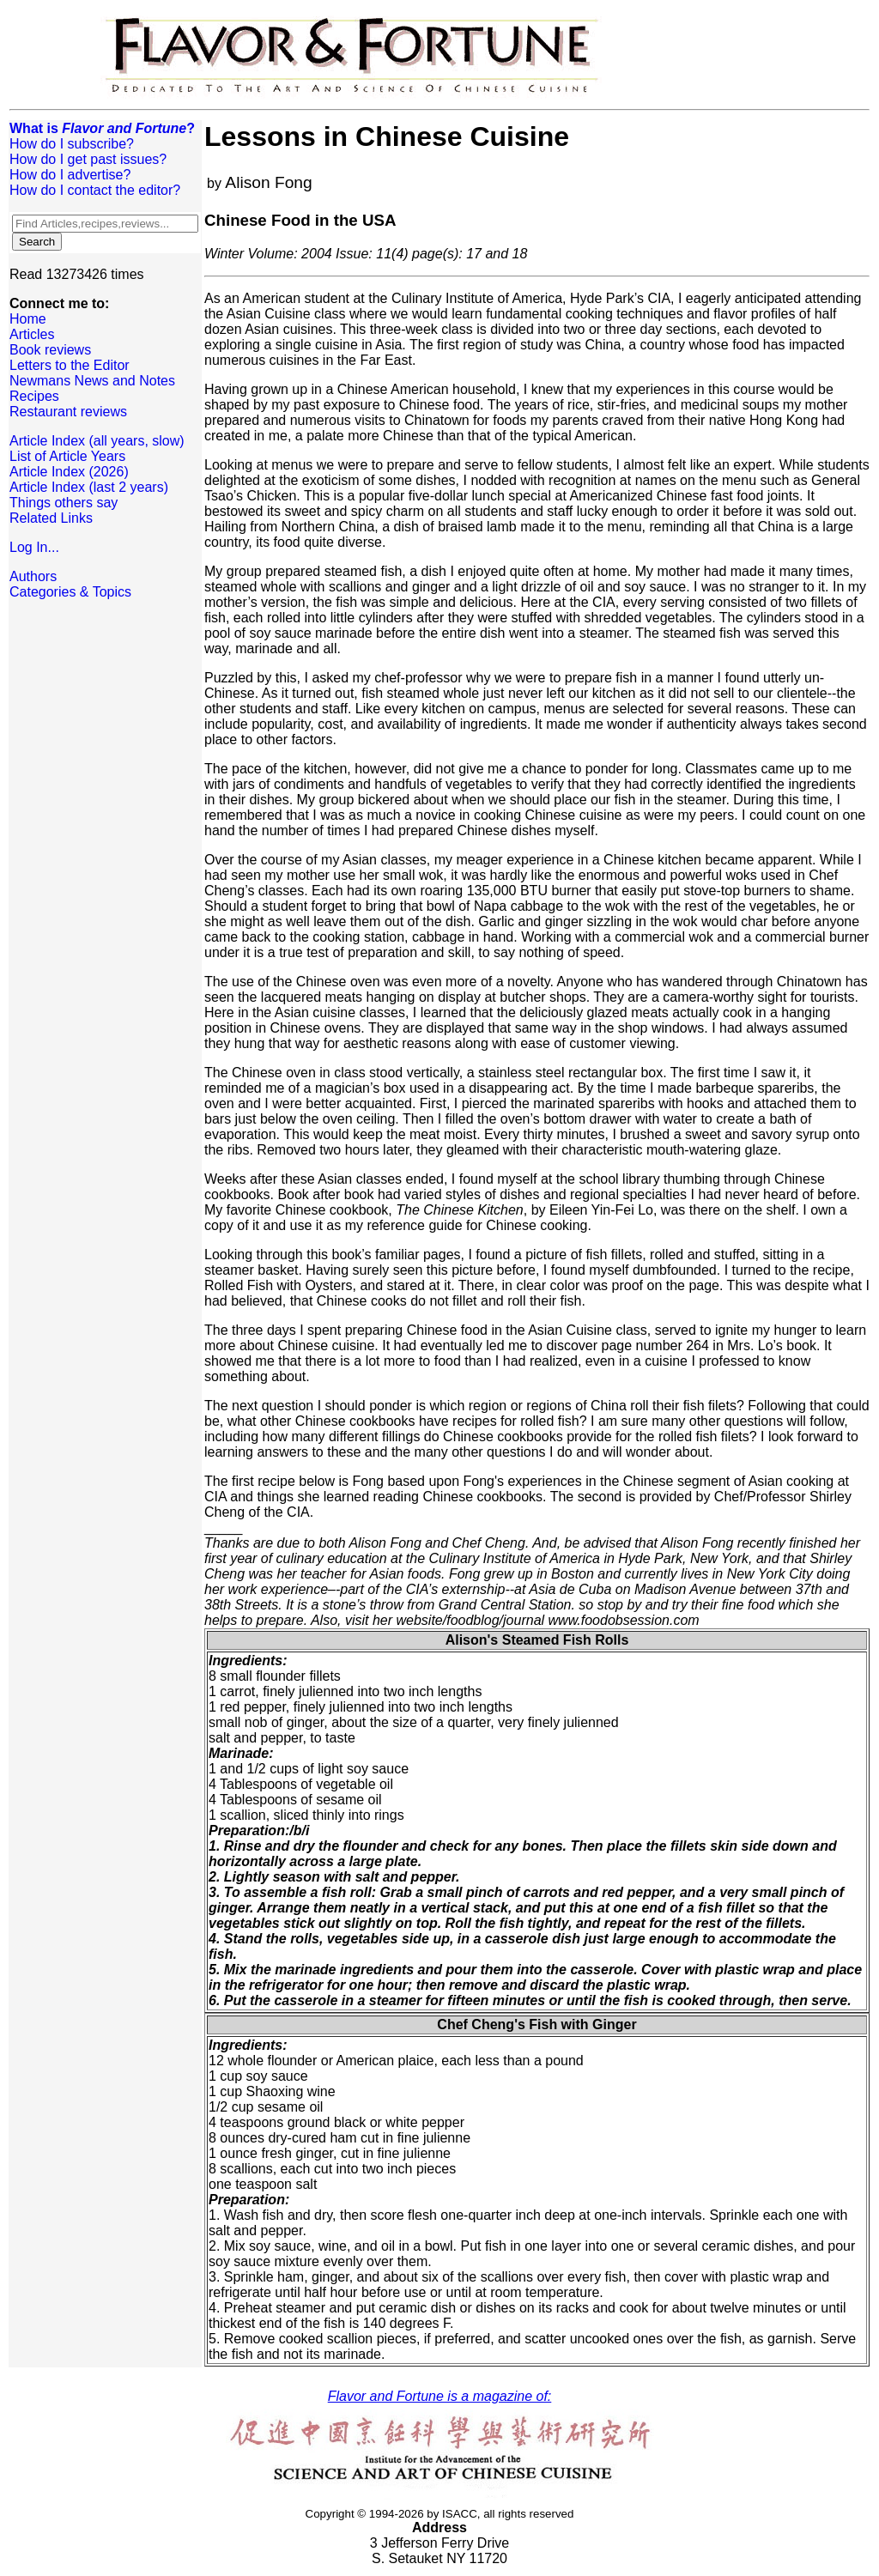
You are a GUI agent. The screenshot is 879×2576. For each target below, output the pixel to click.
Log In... (34, 547)
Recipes (34, 396)
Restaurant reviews (68, 411)
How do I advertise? (69, 174)
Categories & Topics (70, 592)
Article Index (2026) (69, 471)
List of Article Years (67, 456)
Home (27, 319)
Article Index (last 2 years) (88, 487)
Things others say (63, 502)
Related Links (51, 518)
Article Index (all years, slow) (97, 440)
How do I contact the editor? (94, 190)
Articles (31, 334)
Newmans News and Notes (92, 380)
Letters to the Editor (69, 365)
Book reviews (50, 349)
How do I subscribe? (71, 143)
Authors (33, 576)
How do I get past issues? (88, 159)
